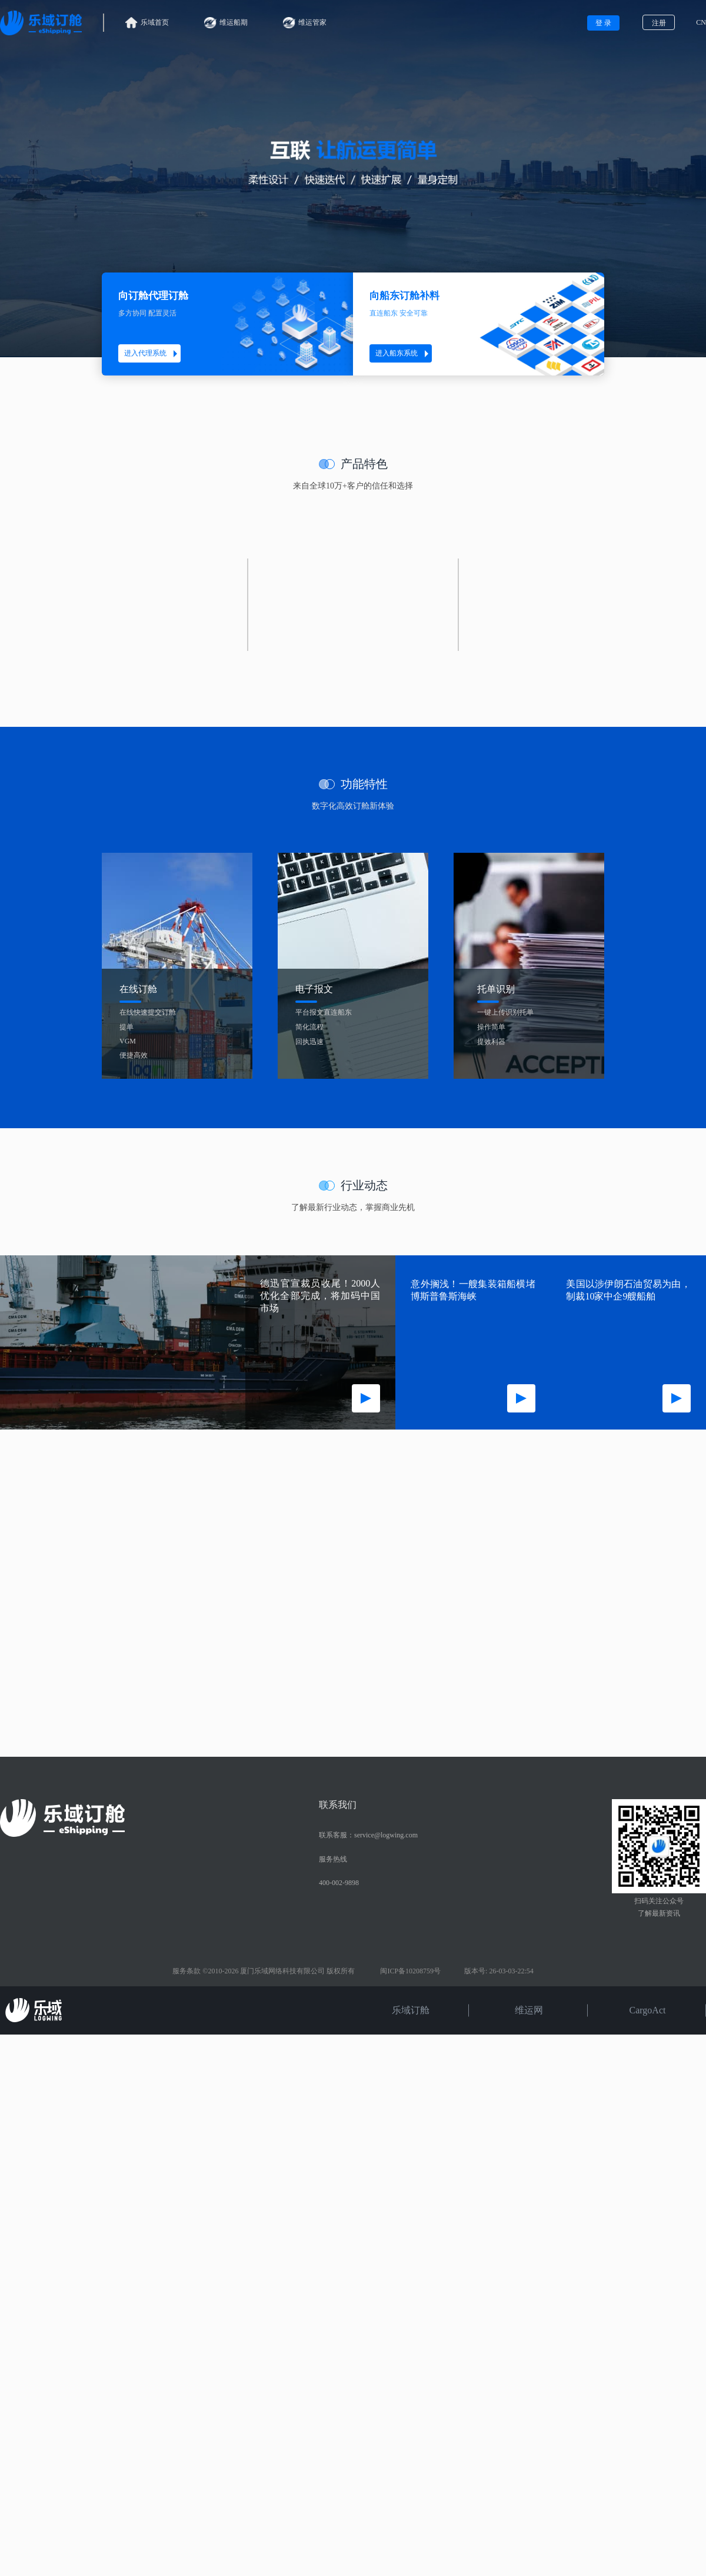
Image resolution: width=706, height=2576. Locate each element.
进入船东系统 (403, 353)
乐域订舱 (410, 2010)
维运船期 (226, 22)
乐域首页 (147, 22)
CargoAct (648, 2010)
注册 (659, 23)
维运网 (529, 2010)
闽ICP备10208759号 (410, 1971)
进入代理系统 (152, 353)
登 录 (603, 23)
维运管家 (305, 22)
